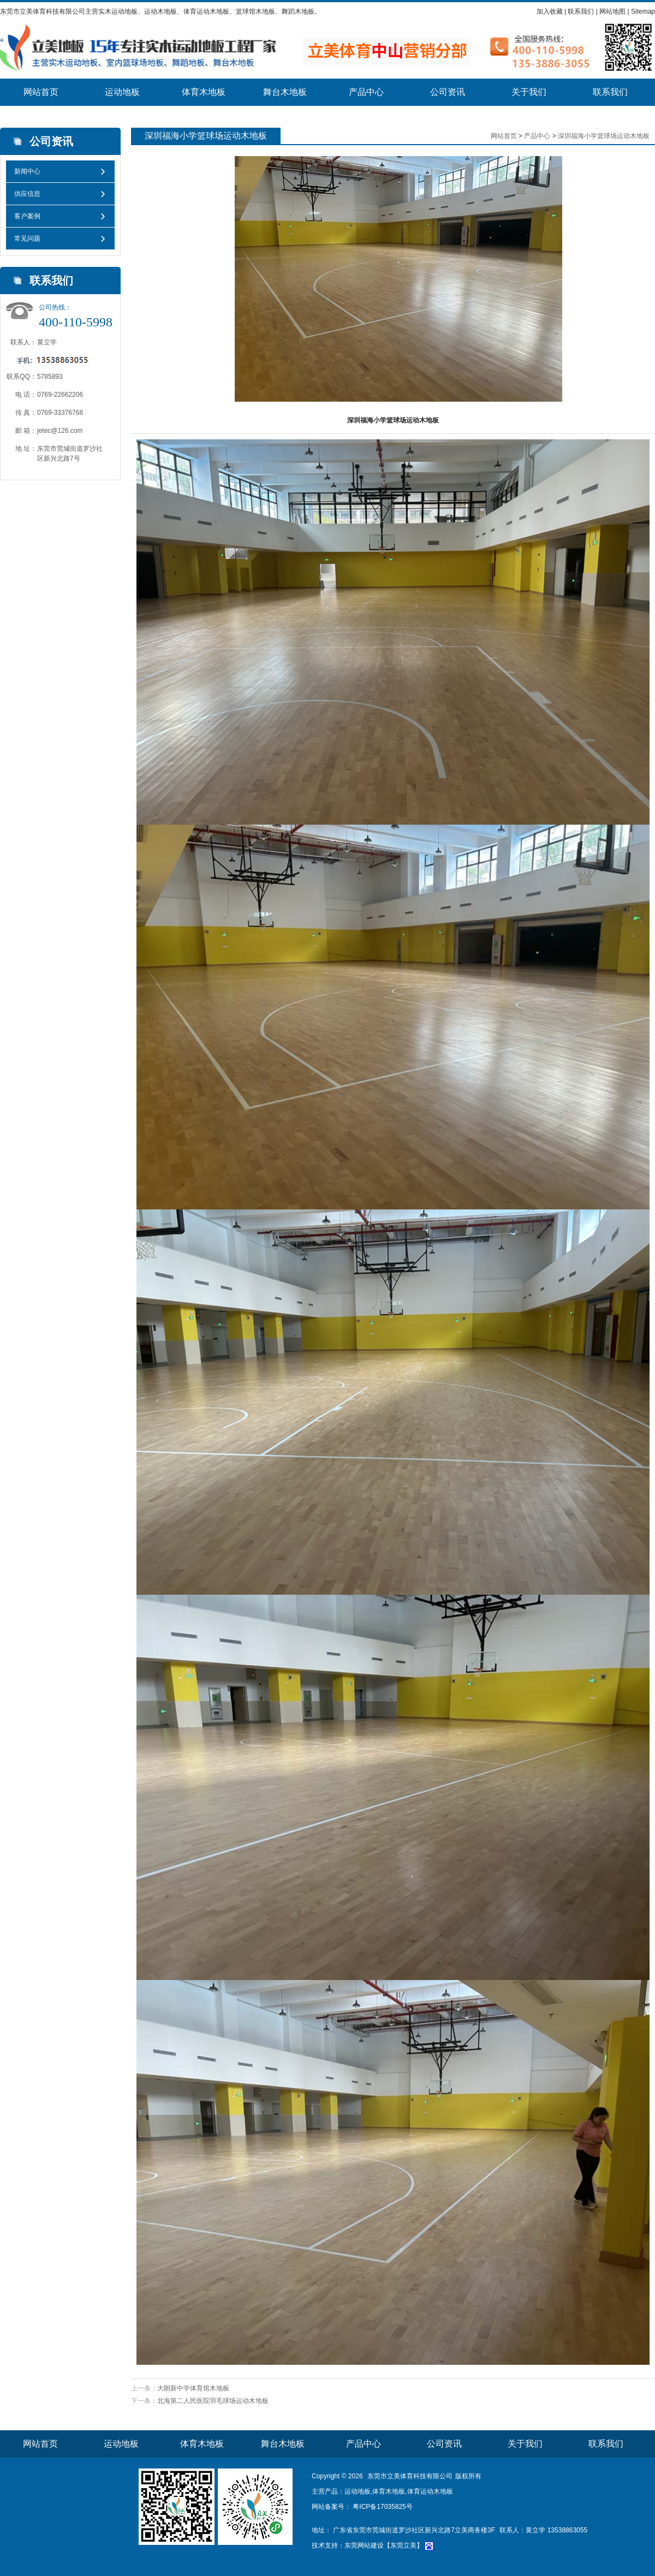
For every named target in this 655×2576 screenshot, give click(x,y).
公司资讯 (447, 92)
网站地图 (612, 11)
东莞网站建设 (364, 2545)
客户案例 (27, 216)
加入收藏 (550, 11)
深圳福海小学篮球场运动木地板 (604, 136)
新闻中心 (27, 171)
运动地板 (122, 92)
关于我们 (528, 92)
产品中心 (366, 92)
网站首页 (40, 92)
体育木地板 (203, 92)
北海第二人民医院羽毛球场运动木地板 (213, 2401)
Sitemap (643, 11)
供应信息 (27, 194)
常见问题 (27, 238)
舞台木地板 (285, 92)
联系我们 (581, 11)
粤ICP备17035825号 (382, 2507)
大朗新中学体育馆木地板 (193, 2388)
